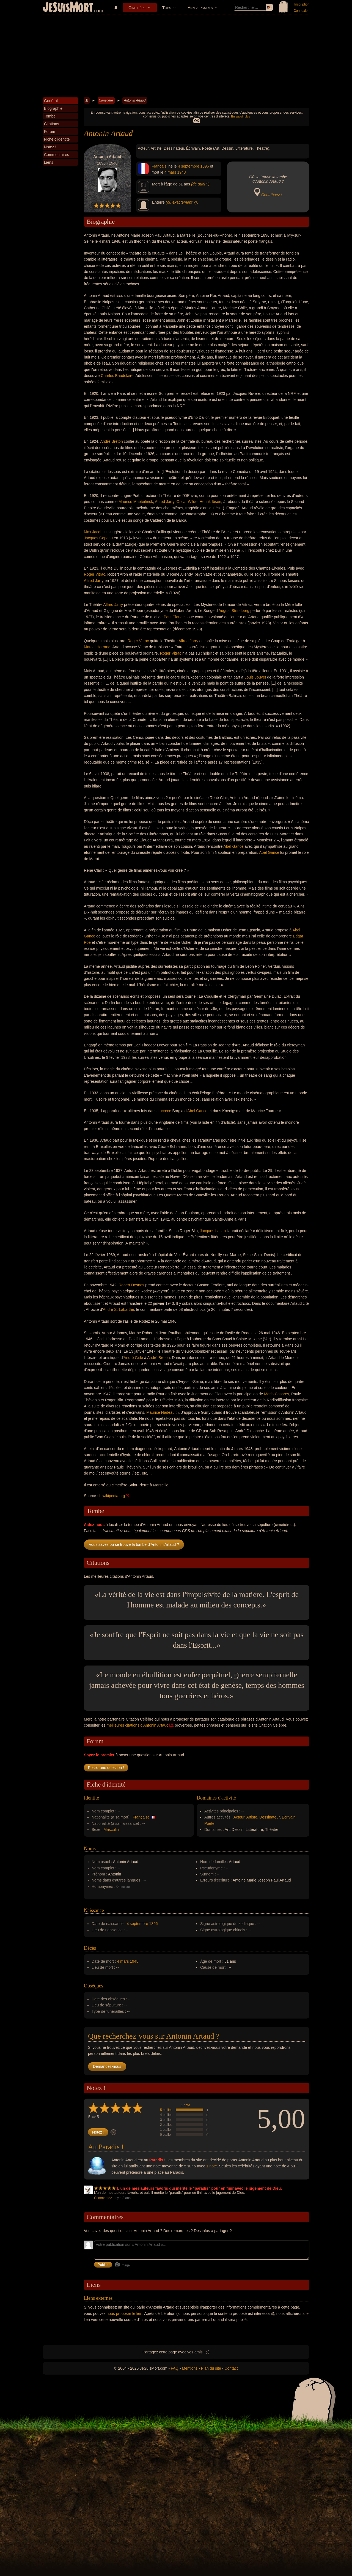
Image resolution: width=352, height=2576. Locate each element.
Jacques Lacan (213, 1231)
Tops (166, 7)
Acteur (238, 1817)
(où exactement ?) (181, 202)
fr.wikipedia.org (112, 1496)
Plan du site (211, 2368)
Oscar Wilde (187, 501)
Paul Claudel (174, 617)
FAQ (174, 2368)
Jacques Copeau (98, 538)
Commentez (103, 2198)
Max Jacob (93, 532)
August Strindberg (233, 610)
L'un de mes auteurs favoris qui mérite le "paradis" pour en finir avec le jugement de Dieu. (199, 2188)
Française (141, 1817)
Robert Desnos (131, 1285)
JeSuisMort (68, 8)
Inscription (301, 4)
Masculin (111, 1829)
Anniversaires (200, 7)
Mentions (189, 2368)
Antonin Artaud (134, 100)
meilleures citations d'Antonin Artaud (137, 1725)
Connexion (301, 11)
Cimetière (137, 7)
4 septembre (188, 166)
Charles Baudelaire (117, 375)
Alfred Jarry (164, 501)
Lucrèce (164, 1111)
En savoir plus (240, 116)
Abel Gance (233, 846)
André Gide (133, 1357)
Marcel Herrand (97, 647)
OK (196, 121)
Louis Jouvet (255, 677)
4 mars (170, 172)
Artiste (251, 1817)
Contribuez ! (271, 195)
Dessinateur (269, 1817)
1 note (185, 2105)
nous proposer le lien (124, 2313)
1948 (181, 172)
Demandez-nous (107, 2066)
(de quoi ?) (200, 184)
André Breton (111, 441)
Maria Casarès (276, 1394)
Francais (159, 166)
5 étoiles (166, 2110)
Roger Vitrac (94, 574)
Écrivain (289, 1817)
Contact (231, 2368)
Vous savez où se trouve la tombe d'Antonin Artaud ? (134, 1544)
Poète (209, 1823)
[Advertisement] (176, 56)
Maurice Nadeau (160, 1412)
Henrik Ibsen (210, 501)
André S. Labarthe (118, 1309)
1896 (204, 166)
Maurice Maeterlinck (136, 501)
